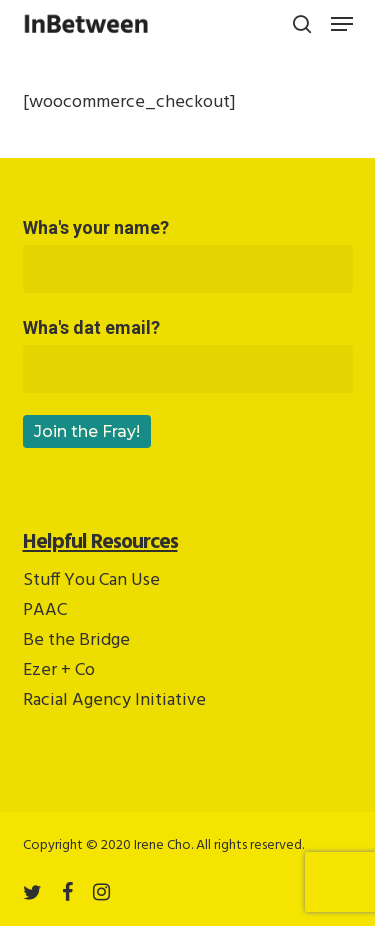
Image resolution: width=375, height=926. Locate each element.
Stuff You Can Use (91, 580)
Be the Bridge (76, 640)
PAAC (45, 610)
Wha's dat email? (188, 355)
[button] (342, 24)
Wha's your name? (188, 255)
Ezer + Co (59, 670)
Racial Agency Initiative (114, 700)
